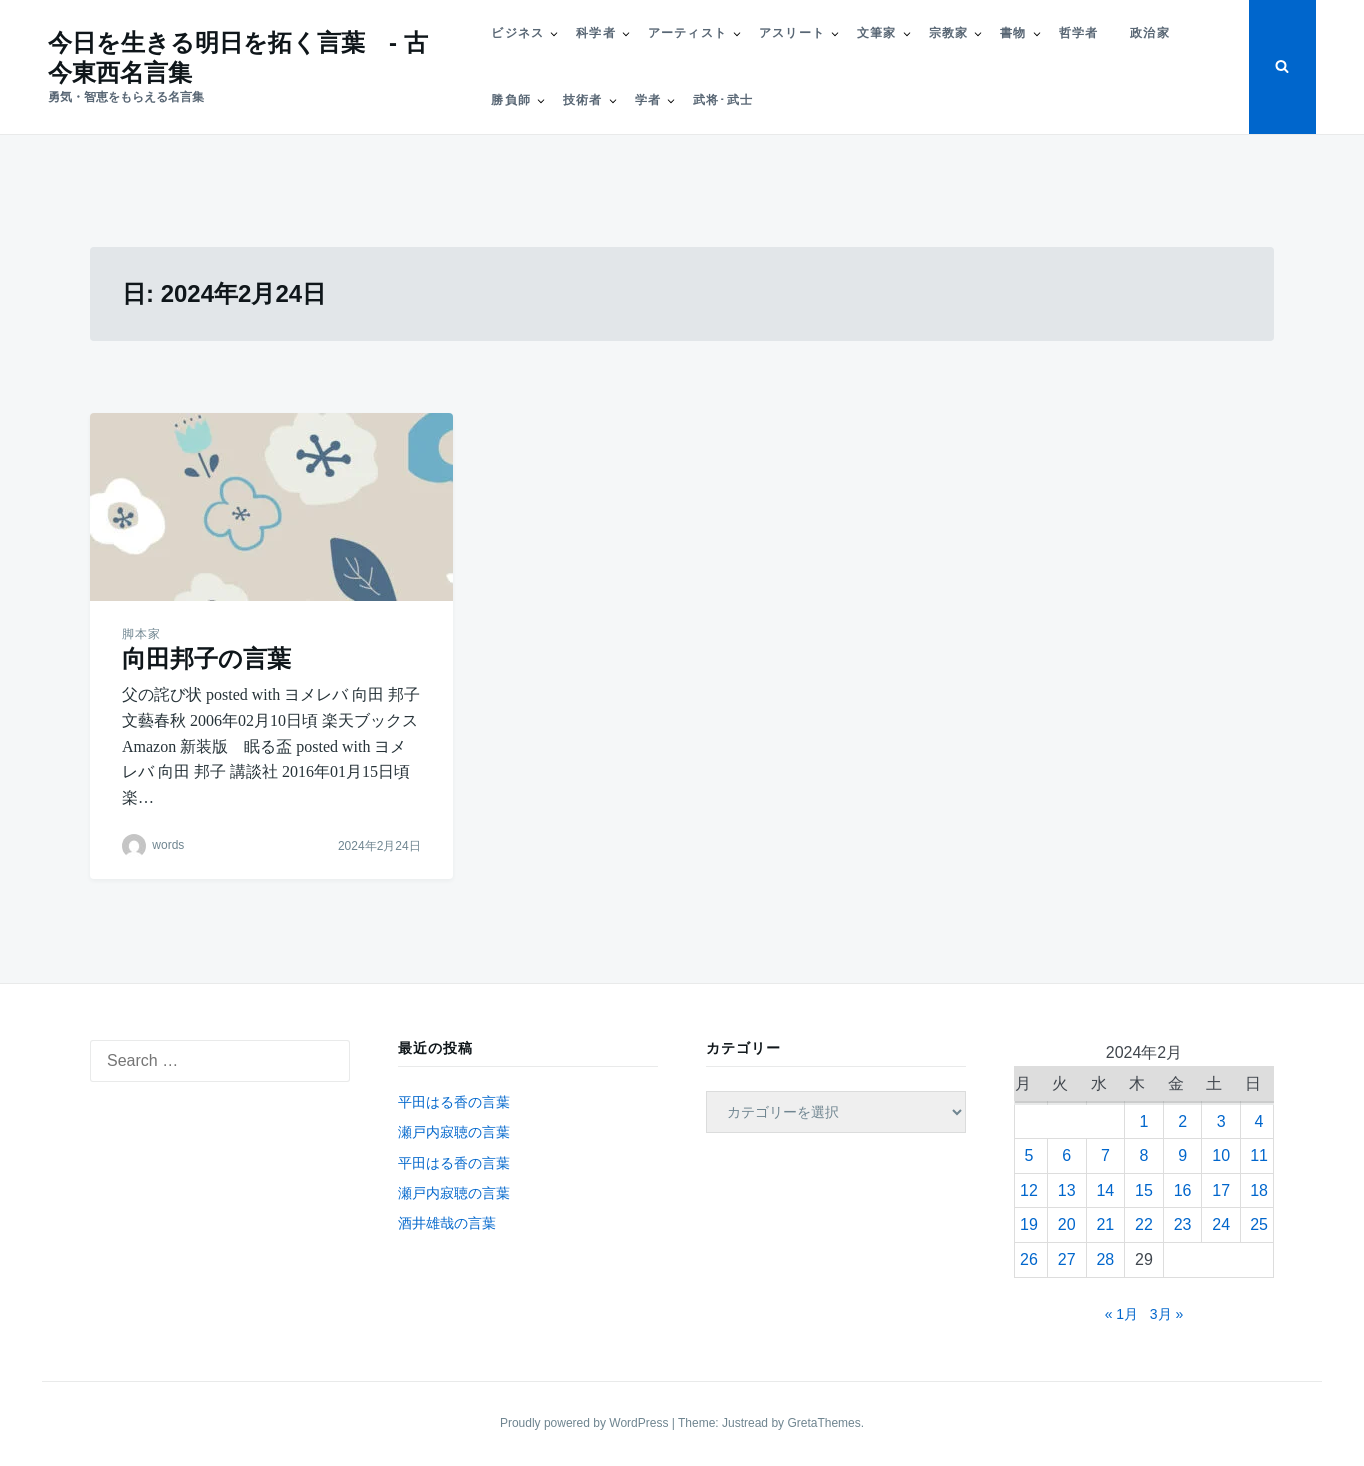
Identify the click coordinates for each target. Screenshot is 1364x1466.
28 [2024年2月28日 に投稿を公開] (1105, 1259)
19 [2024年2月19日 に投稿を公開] (1029, 1224)
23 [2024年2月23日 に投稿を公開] (1183, 1224)
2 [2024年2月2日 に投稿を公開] (1182, 1121)
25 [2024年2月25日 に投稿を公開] (1259, 1224)
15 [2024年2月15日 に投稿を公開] (1144, 1190)
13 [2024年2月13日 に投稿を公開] (1067, 1190)
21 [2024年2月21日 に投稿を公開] (1105, 1224)
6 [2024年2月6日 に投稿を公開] (1066, 1155)
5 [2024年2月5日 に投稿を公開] (1028, 1155)
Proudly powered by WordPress (586, 1423)
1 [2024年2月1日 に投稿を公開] (1144, 1121)
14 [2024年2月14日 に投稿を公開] (1105, 1190)
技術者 (583, 100)
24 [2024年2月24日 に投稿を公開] (1221, 1224)
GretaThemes (823, 1423)
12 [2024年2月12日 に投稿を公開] (1029, 1190)
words (168, 846)
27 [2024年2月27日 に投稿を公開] (1067, 1259)
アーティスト (687, 33)
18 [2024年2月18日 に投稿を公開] (1259, 1190)
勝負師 (511, 100)
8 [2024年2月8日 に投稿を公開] (1144, 1155)
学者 (648, 100)
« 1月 (1121, 1314)
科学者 (596, 33)
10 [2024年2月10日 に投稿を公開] (1221, 1155)
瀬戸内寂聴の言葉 (454, 1132)
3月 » (1166, 1314)
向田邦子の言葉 (206, 658)
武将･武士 (723, 100)
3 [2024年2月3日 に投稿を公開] (1221, 1121)
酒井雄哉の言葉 (447, 1223)
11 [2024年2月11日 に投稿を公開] (1259, 1155)
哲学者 (1079, 33)
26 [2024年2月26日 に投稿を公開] (1029, 1259)
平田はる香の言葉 (454, 1102)
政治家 (1150, 33)
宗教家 (949, 33)
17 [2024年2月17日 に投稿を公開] (1221, 1190)
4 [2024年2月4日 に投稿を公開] (1259, 1121)
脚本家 (141, 634)
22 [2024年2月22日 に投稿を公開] (1144, 1224)
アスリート (792, 33)
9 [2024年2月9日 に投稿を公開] (1182, 1155)
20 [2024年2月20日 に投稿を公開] (1067, 1224)
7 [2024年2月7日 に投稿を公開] (1105, 1155)
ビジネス (517, 33)
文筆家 (877, 33)
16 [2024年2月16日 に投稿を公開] (1183, 1190)
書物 (1013, 33)
